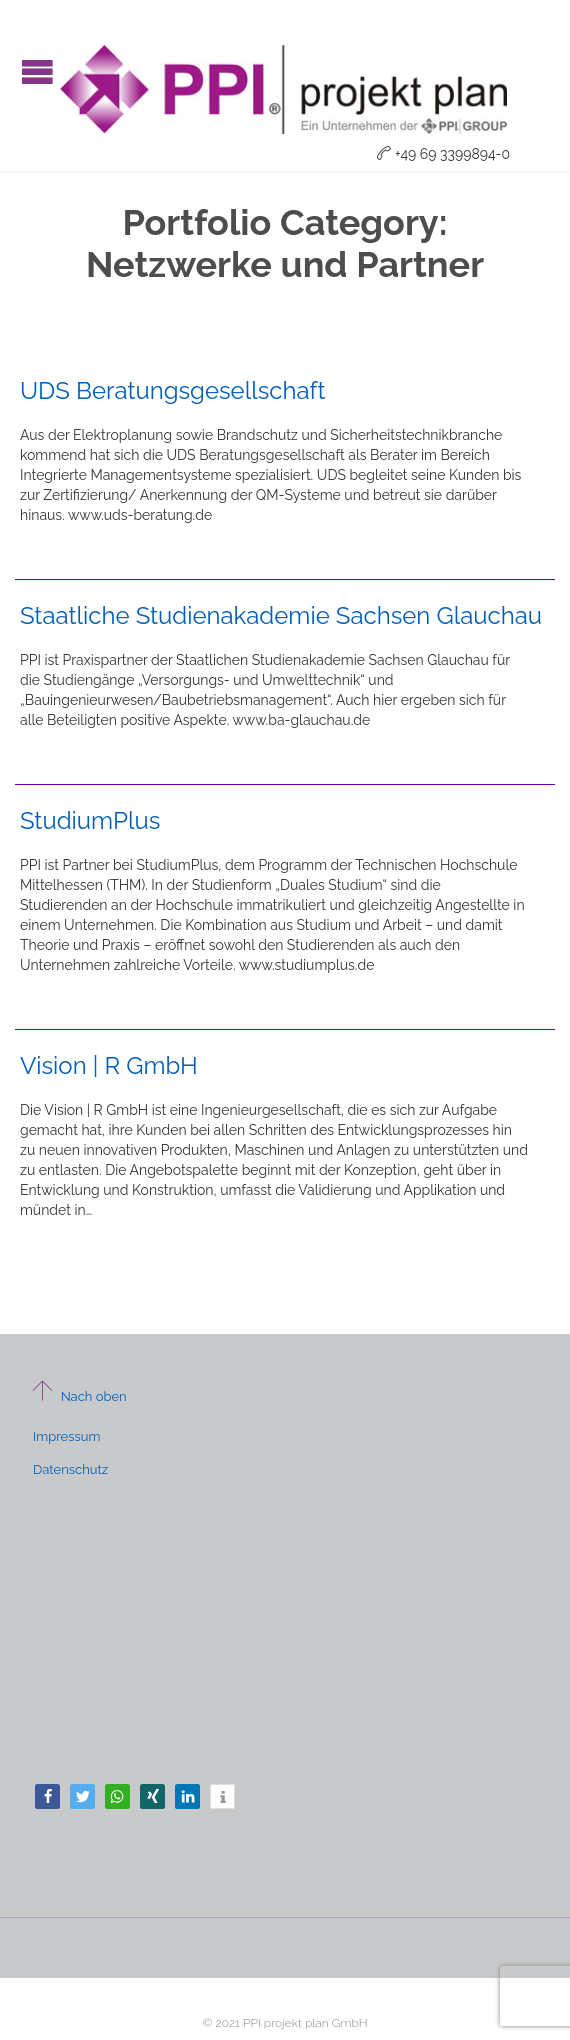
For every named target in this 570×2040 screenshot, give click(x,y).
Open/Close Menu (37, 71)
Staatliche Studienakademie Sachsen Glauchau (281, 615)
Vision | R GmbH (109, 1065)
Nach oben (78, 1396)
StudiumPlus (90, 820)
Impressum (66, 1436)
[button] (47, 1796)
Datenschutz (70, 1469)
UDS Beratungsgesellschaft (172, 390)
